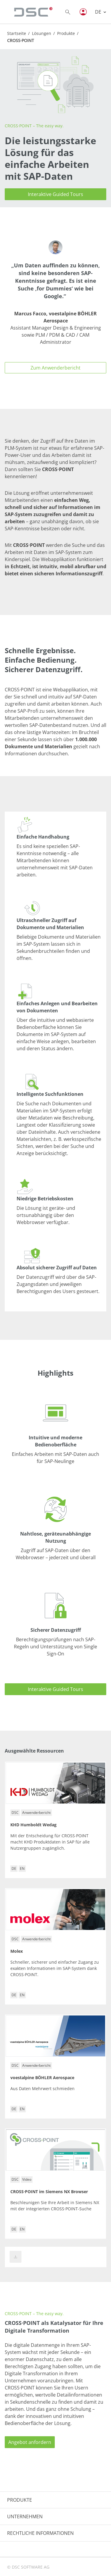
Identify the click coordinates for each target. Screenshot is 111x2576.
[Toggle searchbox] (67, 12)
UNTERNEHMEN (25, 2516)
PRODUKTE (19, 2500)
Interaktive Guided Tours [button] (55, 194)
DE (98, 12)
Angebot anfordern (29, 2442)
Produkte (66, 33)
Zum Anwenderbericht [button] (55, 367)
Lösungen (41, 33)
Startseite (16, 33)
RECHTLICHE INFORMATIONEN (40, 2533)
